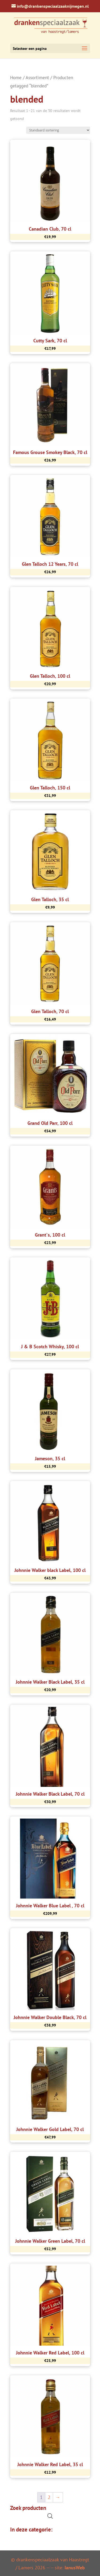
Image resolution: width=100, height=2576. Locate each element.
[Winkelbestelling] (58, 130)
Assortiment (37, 78)
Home (16, 78)
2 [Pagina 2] (49, 2497)
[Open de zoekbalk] (50, 2515)
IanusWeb (75, 2568)
